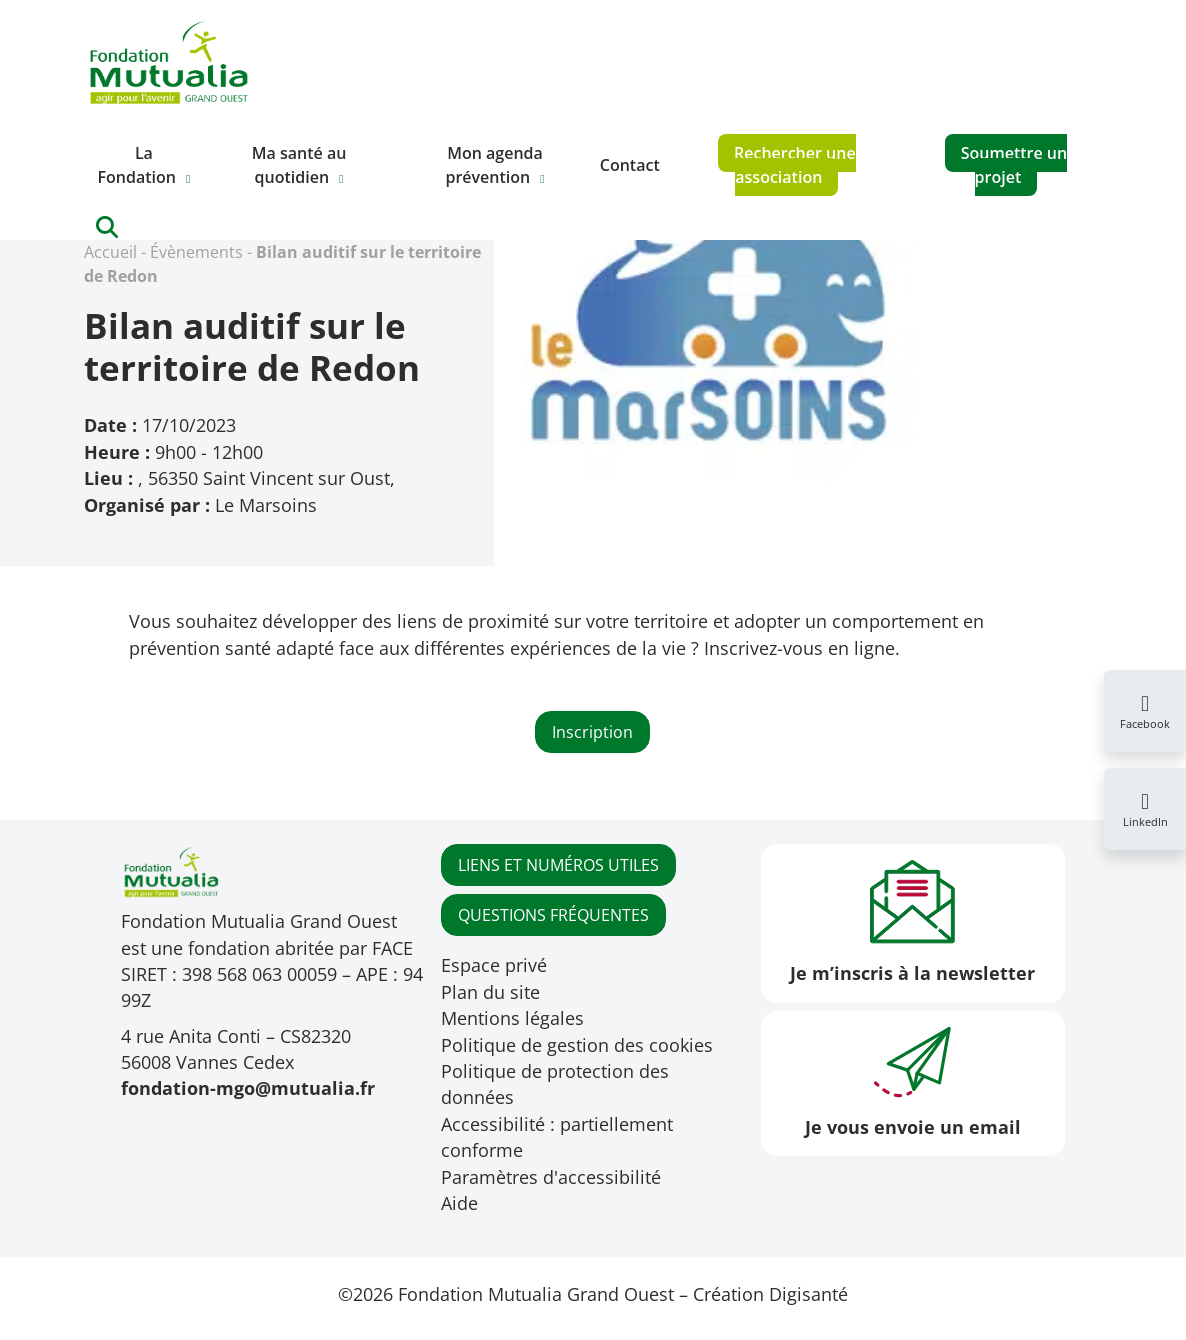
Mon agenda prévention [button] (493, 165)
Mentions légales (512, 1018)
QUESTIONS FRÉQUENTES (553, 915)
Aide (459, 1203)
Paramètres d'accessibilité (551, 1177)
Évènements (196, 252)
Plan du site (490, 992)
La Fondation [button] (137, 165)
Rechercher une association (795, 165)
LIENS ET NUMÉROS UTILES (558, 865)
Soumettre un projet (1014, 165)
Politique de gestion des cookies (577, 1045)
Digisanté (808, 1294)
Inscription (592, 732)
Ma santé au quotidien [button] (299, 165)
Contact (630, 165)
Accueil (110, 252)
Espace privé (494, 965)
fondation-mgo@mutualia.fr (248, 1088)
